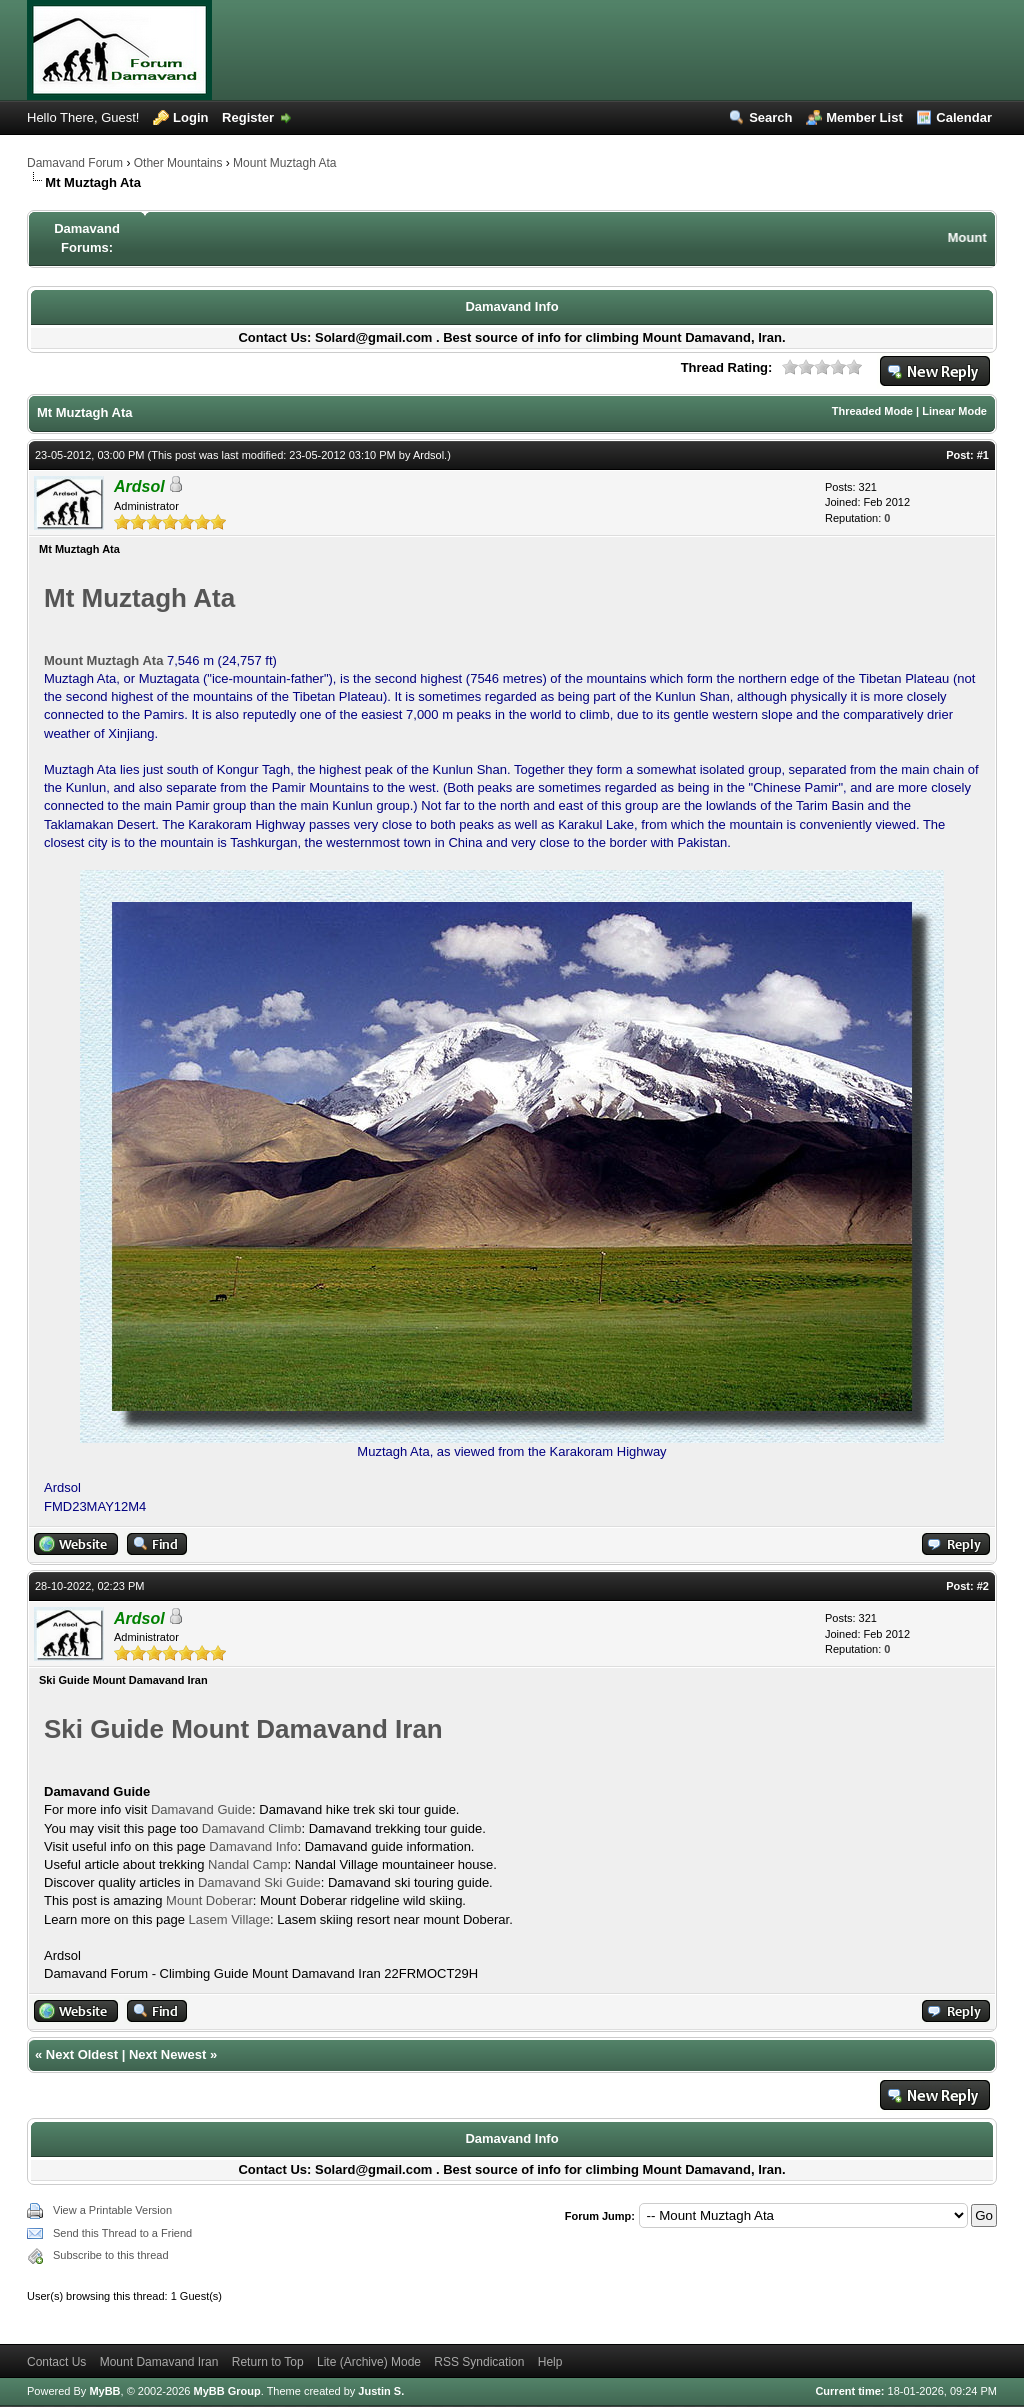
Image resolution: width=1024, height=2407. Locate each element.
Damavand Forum (75, 163)
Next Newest (167, 2054)
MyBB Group (226, 2391)
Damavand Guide (201, 1809)
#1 (983, 455)
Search (770, 117)
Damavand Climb (252, 1828)
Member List (864, 117)
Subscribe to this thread (111, 2255)
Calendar (964, 117)
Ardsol (428, 455)
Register (248, 117)
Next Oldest (82, 2054)
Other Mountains (178, 163)
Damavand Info (511, 306)
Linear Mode (954, 411)
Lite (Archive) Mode (369, 2362)
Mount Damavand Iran (159, 2362)
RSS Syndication (479, 2362)
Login (190, 117)
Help (550, 2362)
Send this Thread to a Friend (122, 2233)
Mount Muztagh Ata (284, 163)
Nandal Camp (248, 1864)
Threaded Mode (872, 411)
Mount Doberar (209, 1900)
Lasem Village (229, 1919)
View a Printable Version (112, 2210)
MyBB (104, 2391)
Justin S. (381, 2391)
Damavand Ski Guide (259, 1882)
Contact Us (56, 2362)
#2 (983, 1586)
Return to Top (268, 2362)
